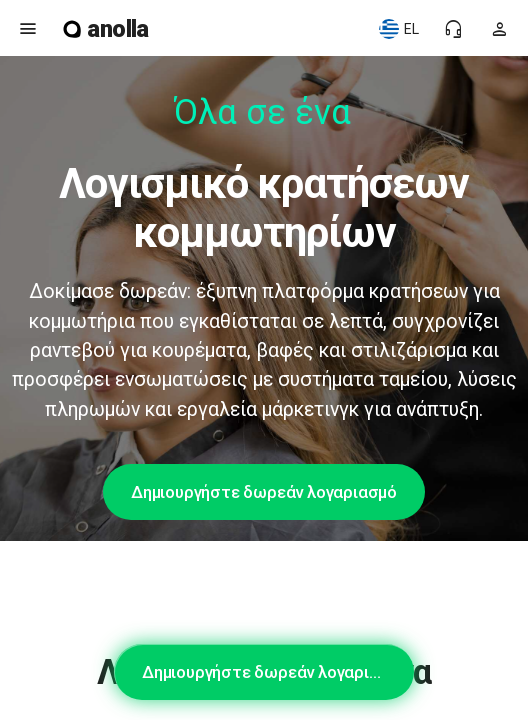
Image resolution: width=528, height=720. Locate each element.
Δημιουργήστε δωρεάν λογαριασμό (264, 492)
